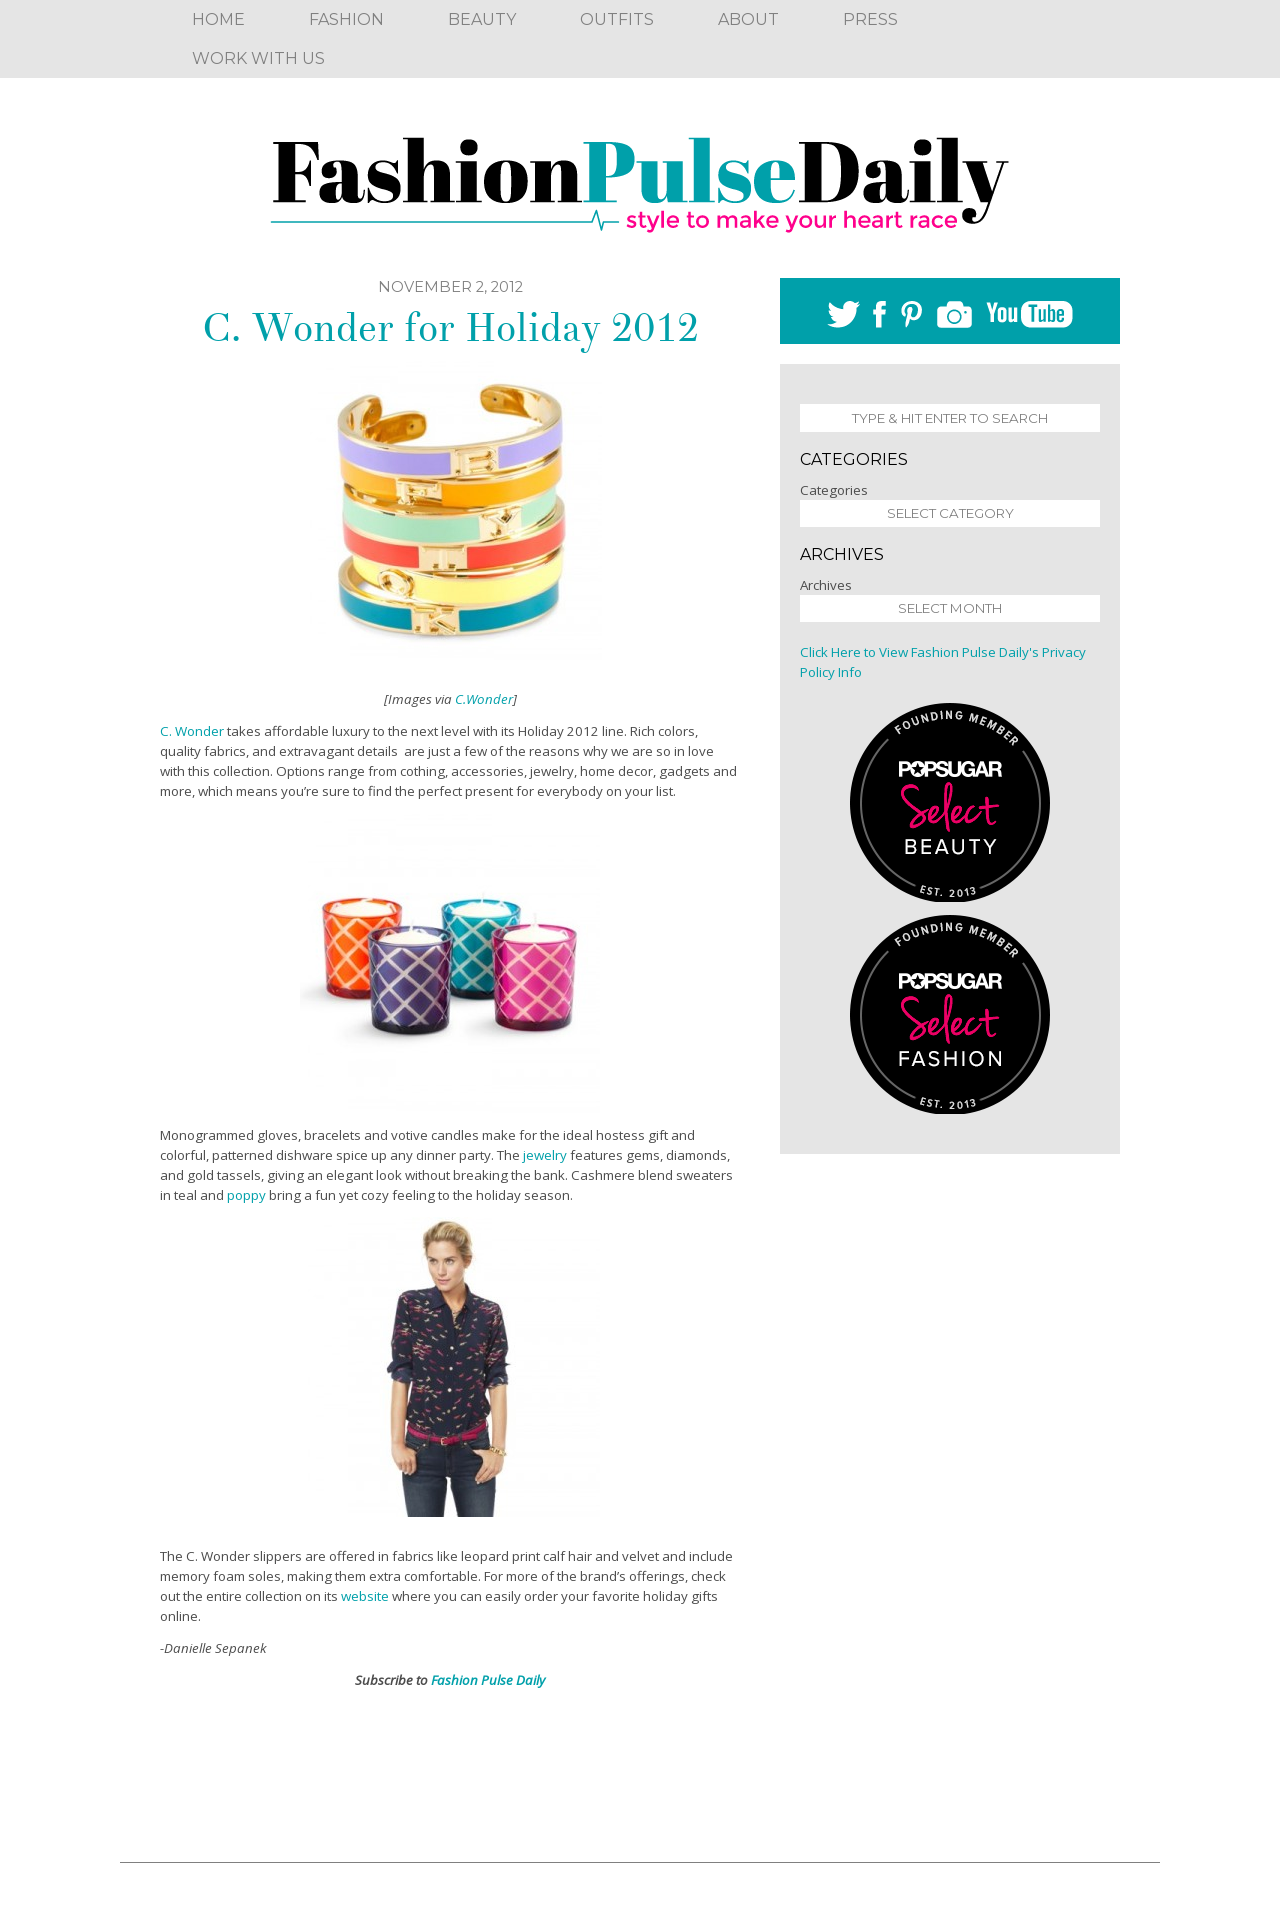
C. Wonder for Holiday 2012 (450, 328)
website (365, 1596)
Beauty (482, 19)
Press (870, 19)
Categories (834, 490)
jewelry (545, 1155)
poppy (246, 1195)
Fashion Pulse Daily (488, 1680)
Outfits (617, 19)
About (748, 19)
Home (218, 19)
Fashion (346, 19)
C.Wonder (484, 699)
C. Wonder (192, 731)
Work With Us (258, 58)
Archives (826, 585)
